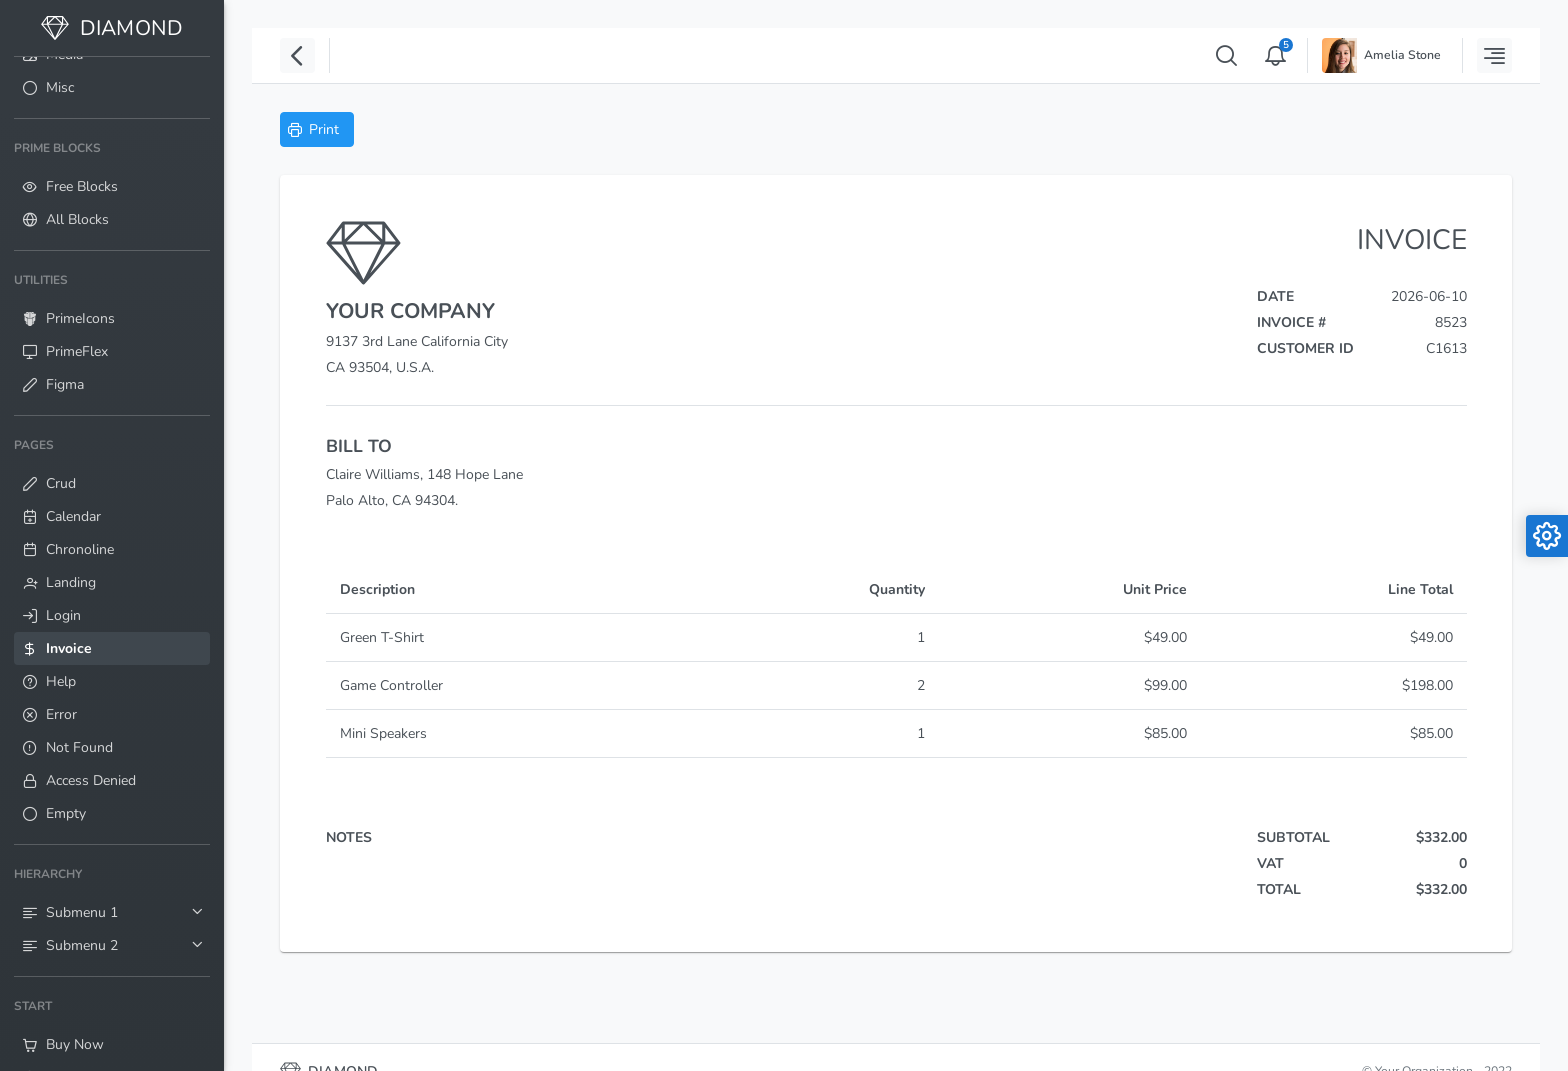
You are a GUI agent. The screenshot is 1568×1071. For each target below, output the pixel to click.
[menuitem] (112, 87)
